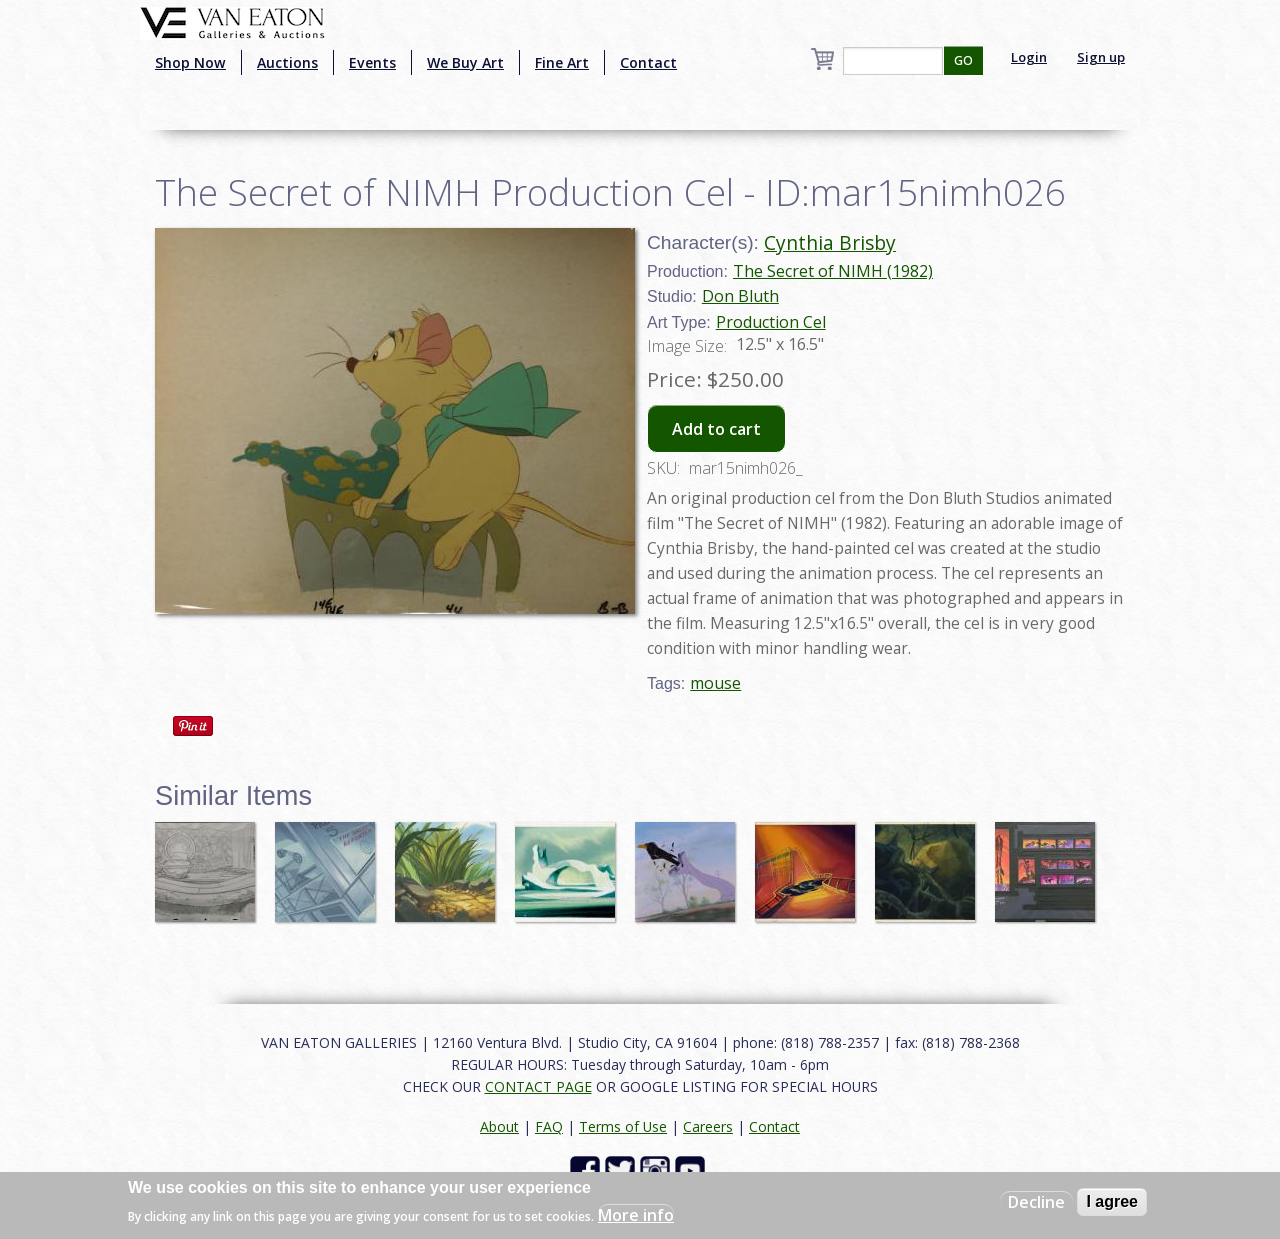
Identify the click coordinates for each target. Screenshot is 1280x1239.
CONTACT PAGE (538, 1086)
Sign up (1101, 57)
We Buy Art (465, 62)
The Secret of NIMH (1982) (833, 271)
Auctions (287, 62)
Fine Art (562, 62)
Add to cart (716, 429)
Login (1029, 57)
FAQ (549, 1126)
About (499, 1126)
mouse (715, 683)
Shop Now (190, 62)
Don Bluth (740, 296)
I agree (1112, 1201)
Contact (648, 62)
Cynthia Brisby (830, 242)
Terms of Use (623, 1126)
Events (372, 62)
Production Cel (771, 322)
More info (636, 1215)
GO (963, 60)
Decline (1036, 1202)
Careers (708, 1126)
